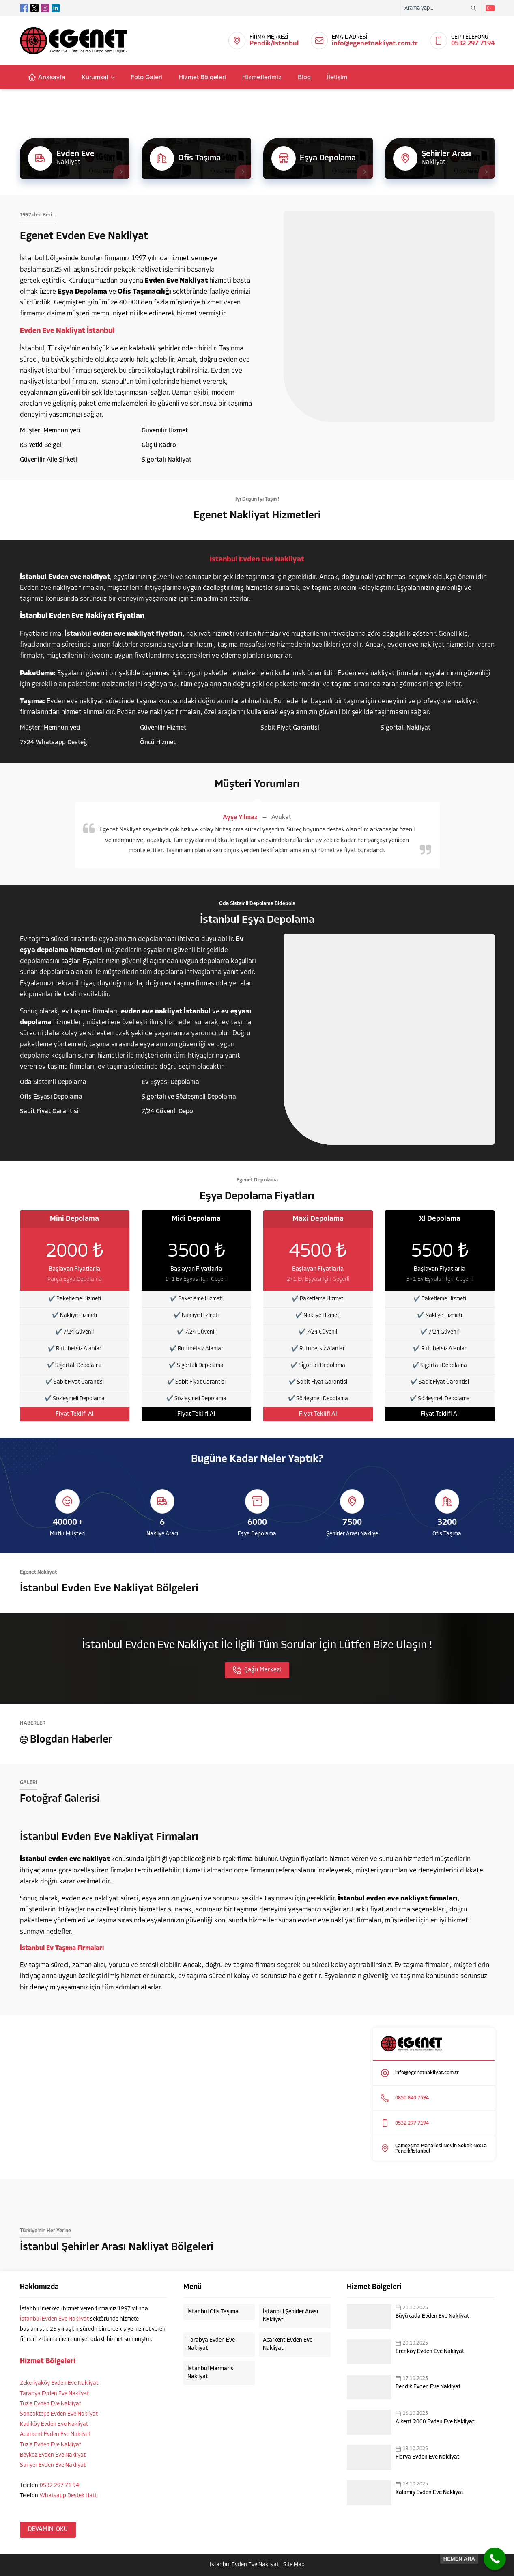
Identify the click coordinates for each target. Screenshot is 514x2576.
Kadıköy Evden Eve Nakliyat (54, 2424)
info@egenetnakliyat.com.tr (375, 43)
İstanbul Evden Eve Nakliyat (54, 2319)
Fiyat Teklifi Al (75, 1414)
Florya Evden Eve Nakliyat (428, 2457)
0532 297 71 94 (59, 2486)
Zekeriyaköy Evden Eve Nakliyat (59, 2383)
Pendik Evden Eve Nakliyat (428, 2387)
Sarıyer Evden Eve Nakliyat (53, 2465)
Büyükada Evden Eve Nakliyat (432, 2316)
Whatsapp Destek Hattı (69, 2496)
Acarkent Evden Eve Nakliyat (55, 2434)
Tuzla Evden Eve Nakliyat (50, 2404)
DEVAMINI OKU (48, 2529)
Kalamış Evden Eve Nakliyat (430, 2493)
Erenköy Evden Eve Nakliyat (430, 2352)
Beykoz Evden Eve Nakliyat (53, 2455)
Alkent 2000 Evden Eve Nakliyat (435, 2422)
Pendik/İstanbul (274, 43)
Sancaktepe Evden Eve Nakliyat (59, 2414)
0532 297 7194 (473, 43)
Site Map (294, 2565)
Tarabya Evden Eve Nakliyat (54, 2394)
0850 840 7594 (412, 2098)
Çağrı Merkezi (257, 1670)
